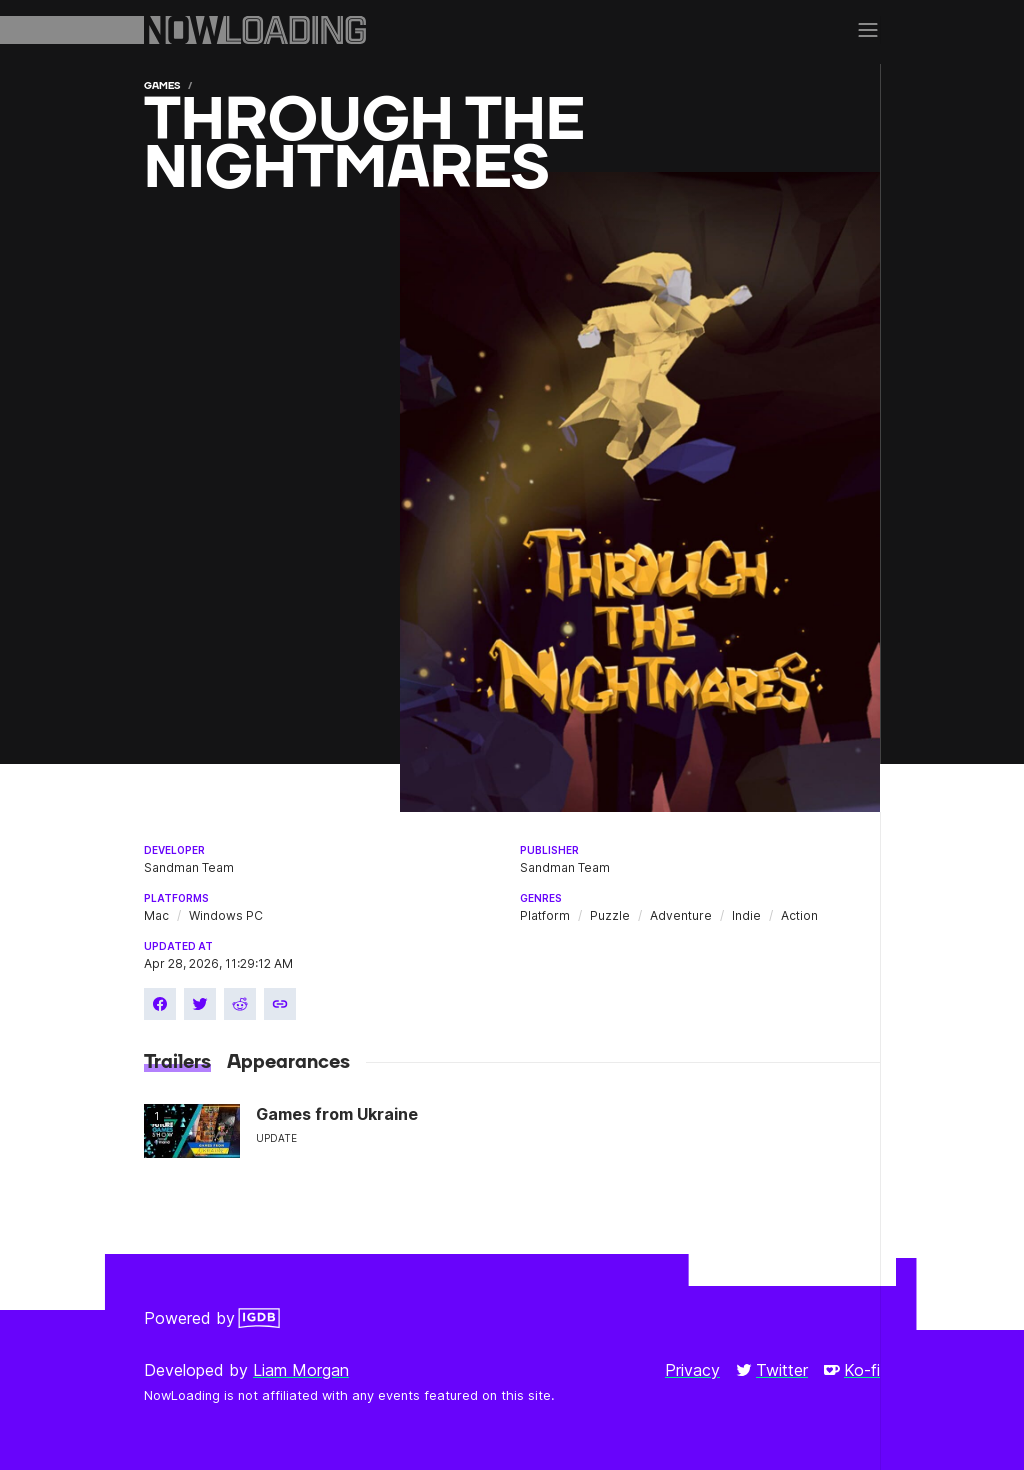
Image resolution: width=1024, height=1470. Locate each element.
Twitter (772, 1370)
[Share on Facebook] (160, 1004)
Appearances (288, 1062)
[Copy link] (280, 1004)
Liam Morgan (301, 1370)
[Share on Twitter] (200, 1004)
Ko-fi (852, 1370)
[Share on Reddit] (240, 1004)
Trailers (177, 1062)
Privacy (692, 1370)
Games (162, 85)
